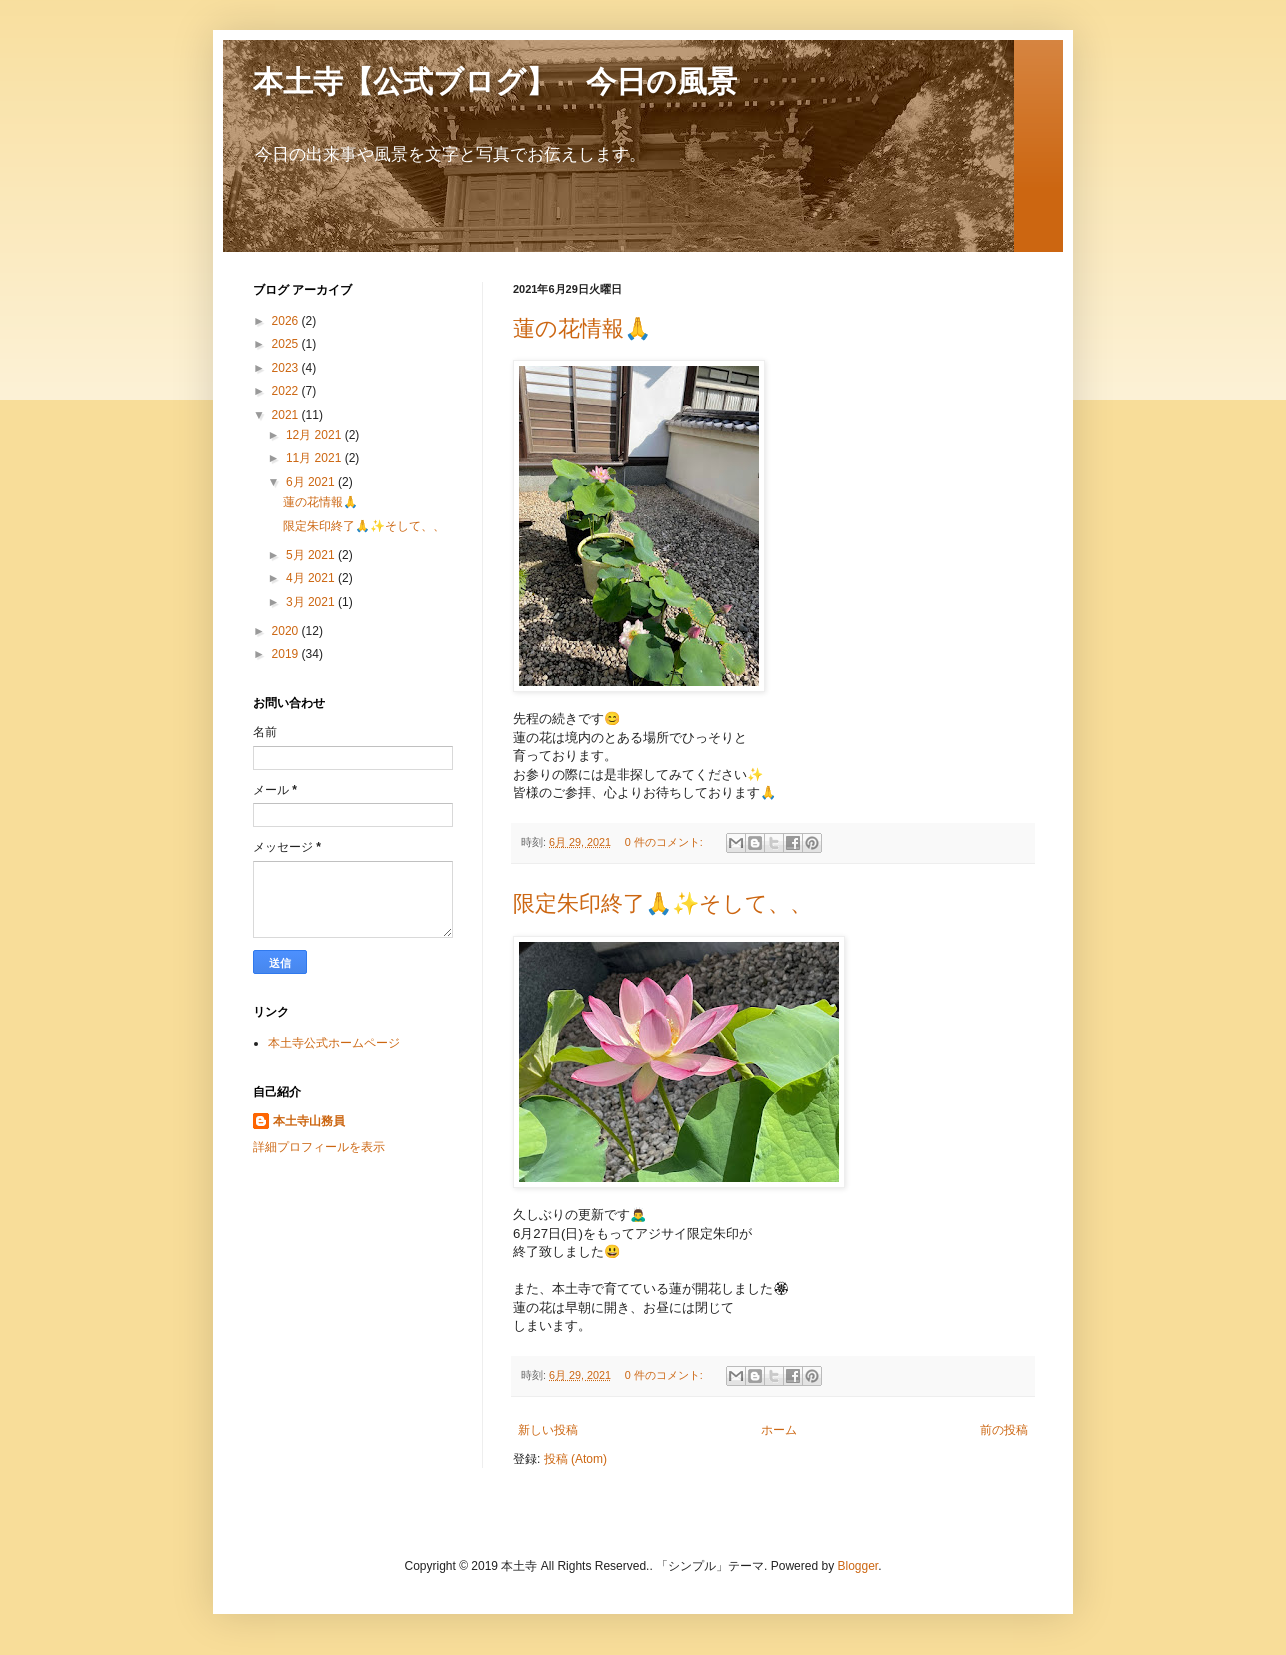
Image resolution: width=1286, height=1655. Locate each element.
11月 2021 (315, 458)
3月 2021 (312, 602)
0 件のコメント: (665, 842)
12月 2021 (315, 435)
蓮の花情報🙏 (582, 328)
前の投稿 (1004, 1430)
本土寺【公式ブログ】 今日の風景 (495, 81)
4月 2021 (312, 578)
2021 (287, 415)
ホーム (779, 1430)
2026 (287, 321)
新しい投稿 (548, 1430)
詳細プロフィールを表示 (319, 1147)
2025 (287, 344)
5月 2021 (312, 555)
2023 (287, 368)
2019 (287, 654)
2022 (287, 391)
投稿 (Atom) (575, 1459)
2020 (287, 631)
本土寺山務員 (309, 1121)
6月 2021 (312, 482)
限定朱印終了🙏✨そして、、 (662, 903)
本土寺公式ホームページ (334, 1043)
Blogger (857, 1566)
